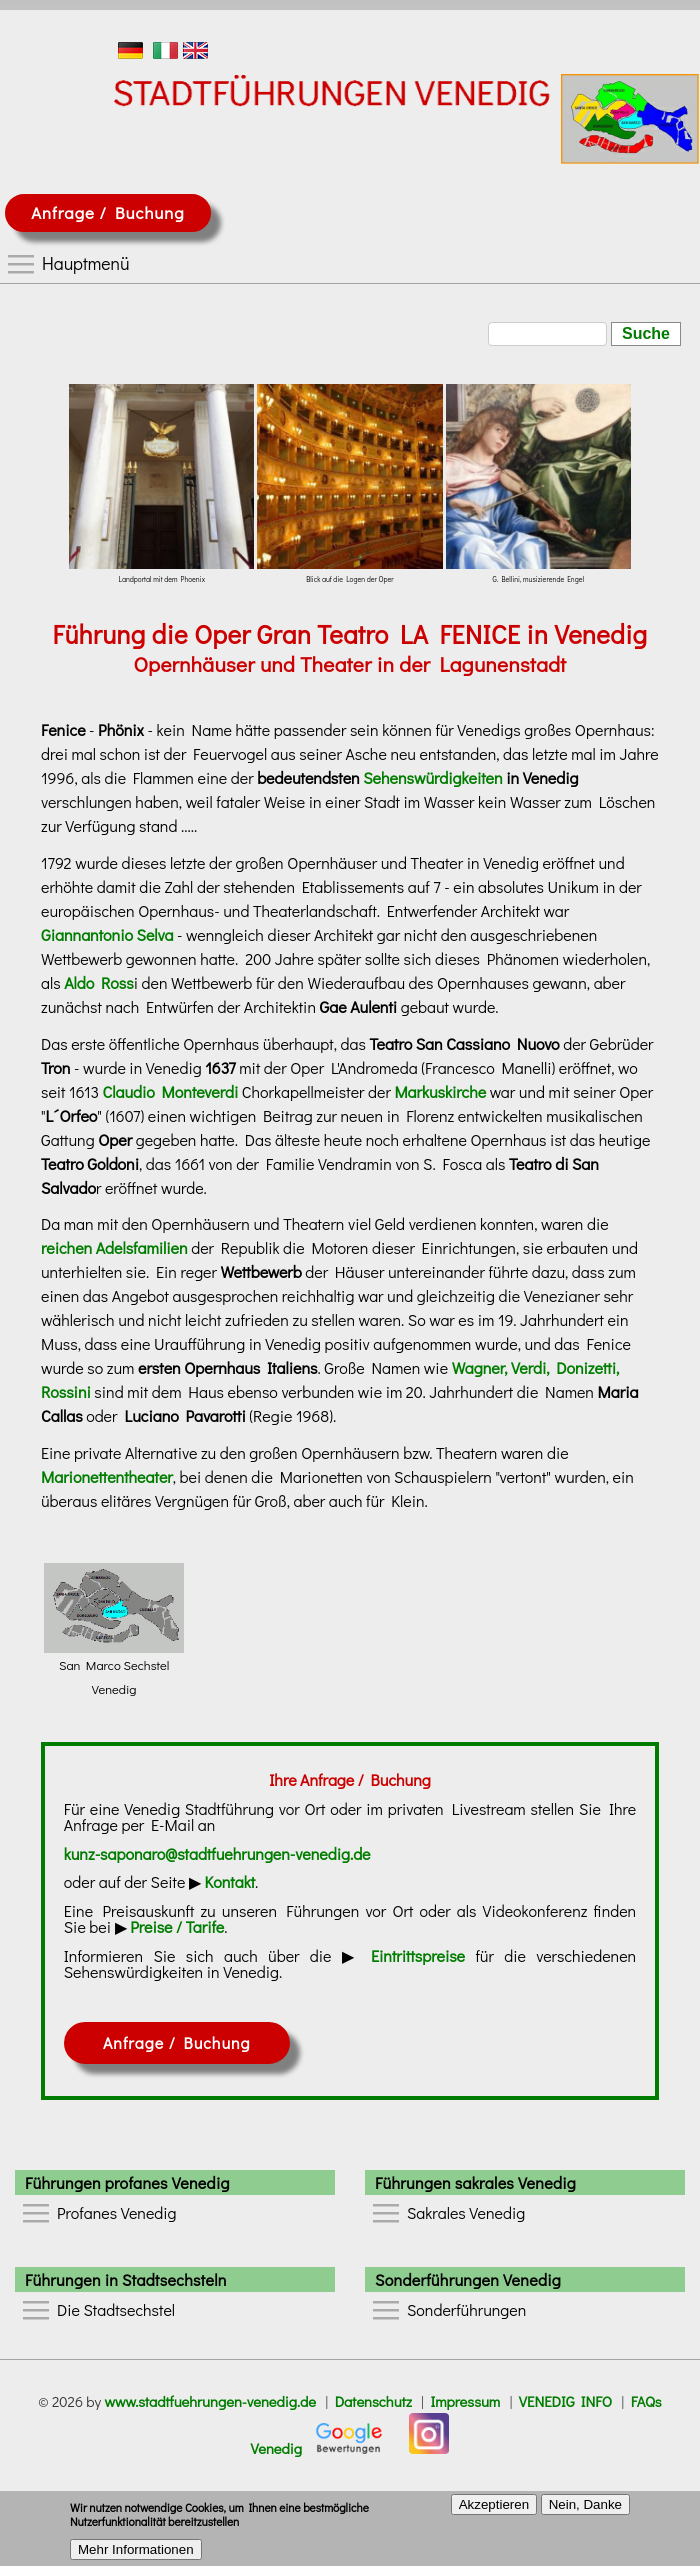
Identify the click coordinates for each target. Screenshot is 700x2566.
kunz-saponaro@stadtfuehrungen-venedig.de (217, 1853)
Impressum (465, 2401)
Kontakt (230, 1881)
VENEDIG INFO (565, 2401)
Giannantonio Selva (107, 934)
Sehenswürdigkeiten (432, 777)
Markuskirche (440, 1091)
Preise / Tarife (177, 1926)
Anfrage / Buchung (107, 212)
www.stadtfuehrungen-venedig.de (210, 2401)
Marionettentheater (107, 1476)
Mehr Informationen (136, 2555)
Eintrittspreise (418, 1955)
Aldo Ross (98, 982)
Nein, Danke (585, 2510)
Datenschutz (373, 2401)
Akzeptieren (494, 2510)
